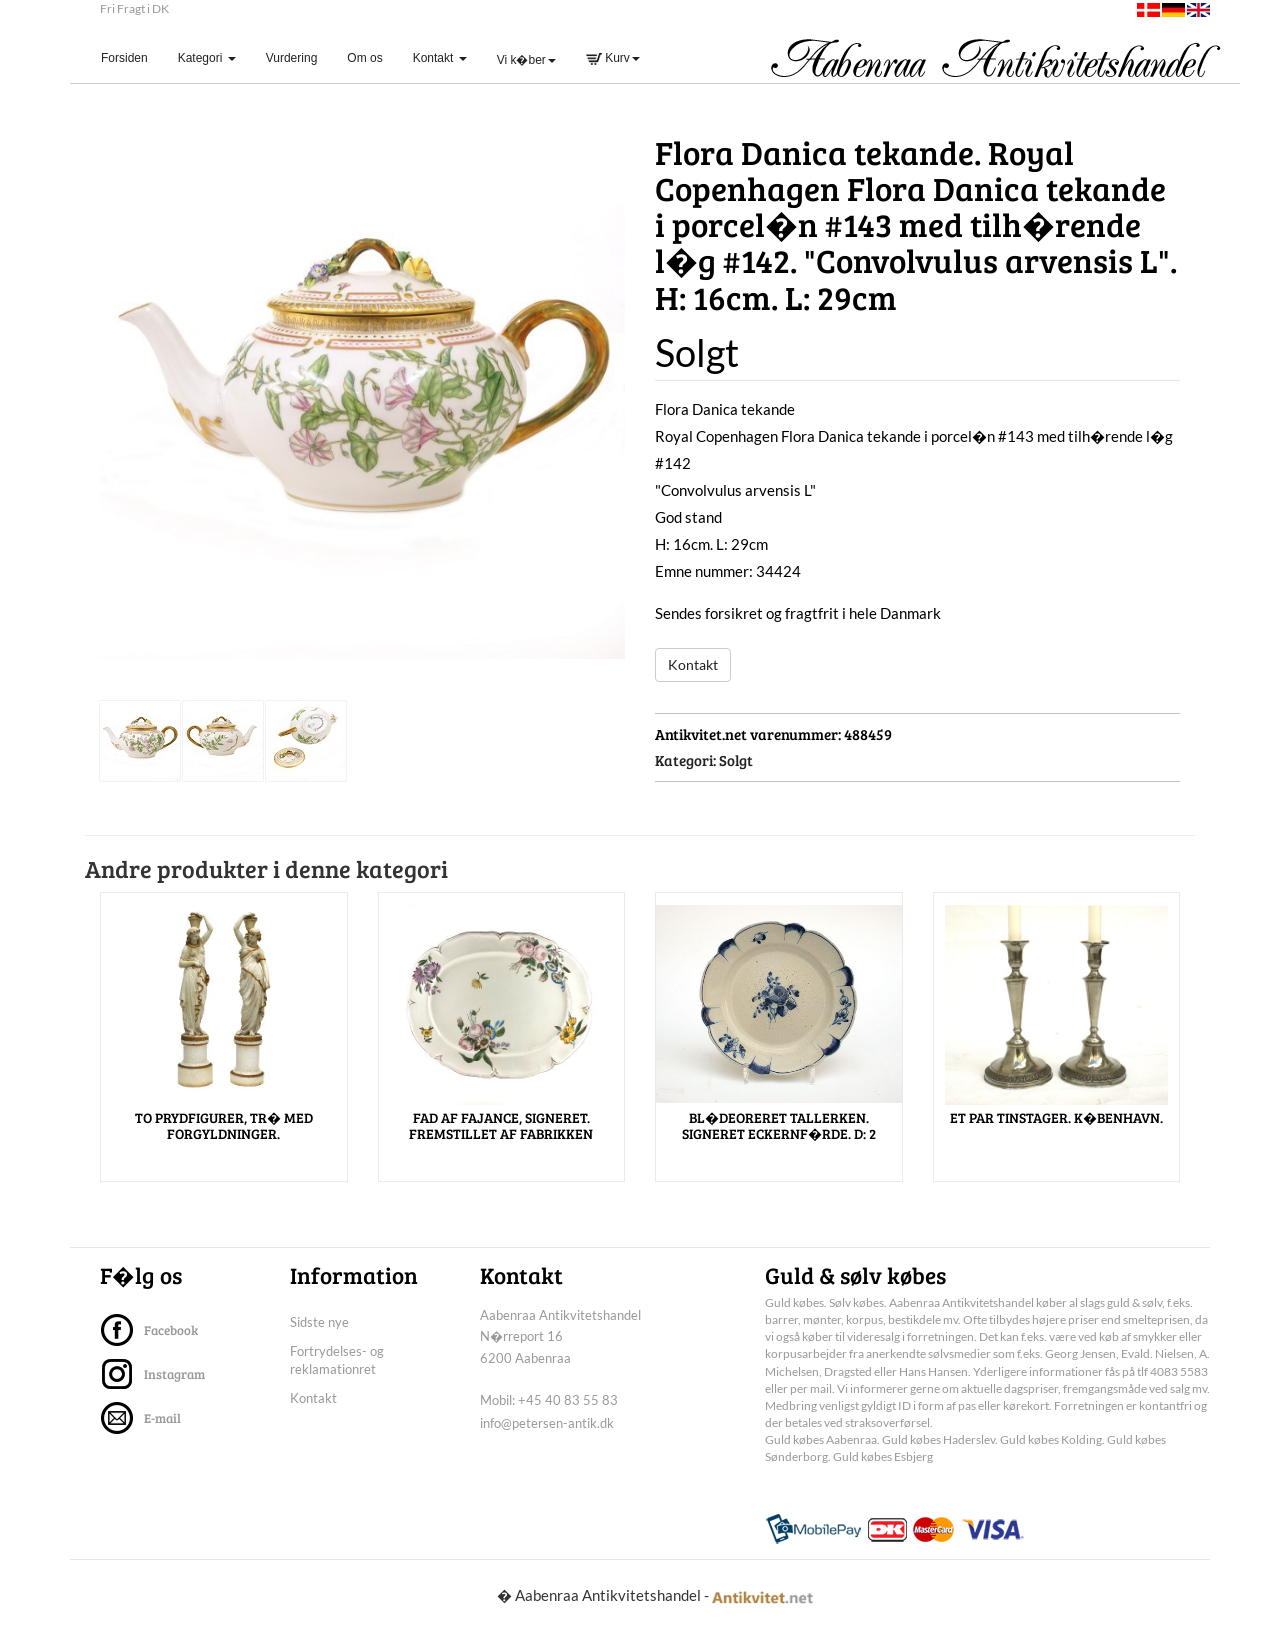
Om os (364, 58)
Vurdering (292, 58)
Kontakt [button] (440, 58)
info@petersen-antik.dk (547, 1423)
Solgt (736, 760)
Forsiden (132, 57)
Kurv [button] (613, 58)
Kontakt (693, 664)
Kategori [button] (207, 58)
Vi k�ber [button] (526, 60)
